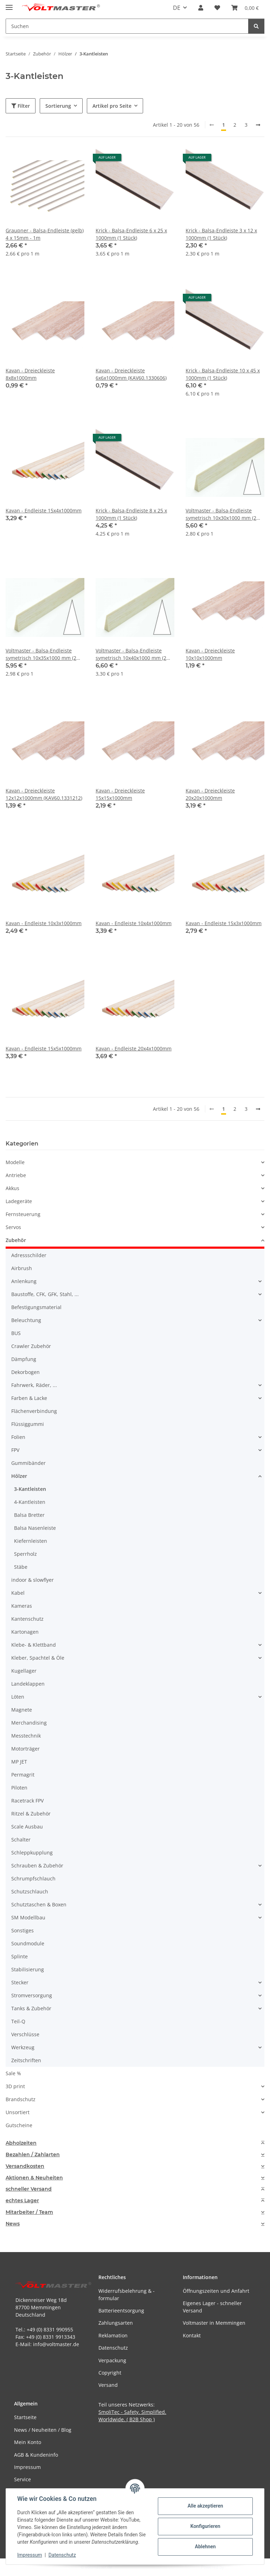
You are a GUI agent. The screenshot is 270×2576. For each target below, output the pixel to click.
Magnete (21, 1709)
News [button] (13, 2224)
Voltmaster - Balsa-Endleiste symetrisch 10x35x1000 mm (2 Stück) (41, 654)
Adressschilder (28, 1255)
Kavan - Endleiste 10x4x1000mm (134, 923)
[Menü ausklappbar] (9, 4)
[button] (201, 8)
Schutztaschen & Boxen (38, 1904)
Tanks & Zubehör (31, 2008)
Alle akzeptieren (205, 2506)
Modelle (15, 1162)
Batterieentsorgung (121, 2310)
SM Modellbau (28, 1917)
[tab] (135, 2143)
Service (22, 2479)
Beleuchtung (26, 1320)
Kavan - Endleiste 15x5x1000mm (44, 1048)
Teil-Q (18, 2021)
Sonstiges (22, 1930)
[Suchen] (256, 26)
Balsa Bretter (29, 1515)
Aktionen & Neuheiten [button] (34, 2178)
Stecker (19, 1982)
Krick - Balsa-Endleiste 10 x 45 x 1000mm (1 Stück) (223, 374)
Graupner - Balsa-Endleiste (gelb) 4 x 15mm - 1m (45, 234)
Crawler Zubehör (31, 1346)
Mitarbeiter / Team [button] (29, 2212)
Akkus (12, 1188)
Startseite (25, 2417)
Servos (13, 1227)
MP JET (19, 1761)
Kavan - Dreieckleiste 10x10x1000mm (210, 654)
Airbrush (21, 1268)
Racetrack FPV (27, 1800)
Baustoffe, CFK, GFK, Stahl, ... (45, 1294)
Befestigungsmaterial (36, 1307)
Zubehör (16, 1240)
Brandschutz (21, 2099)
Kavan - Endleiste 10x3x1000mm (44, 923)
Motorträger (25, 1748)
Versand (108, 2385)
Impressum (29, 2555)
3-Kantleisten (30, 1489)
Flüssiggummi (27, 1424)
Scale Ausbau (27, 1826)
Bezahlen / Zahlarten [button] (33, 2155)
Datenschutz (62, 2555)
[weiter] (258, 125)
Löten (17, 1696)
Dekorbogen (25, 1372)
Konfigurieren (205, 2526)
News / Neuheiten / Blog (42, 2429)
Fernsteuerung (23, 1214)
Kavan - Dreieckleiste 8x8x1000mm (30, 374)
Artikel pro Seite (111, 105)
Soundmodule (27, 1943)
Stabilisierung (27, 1969)
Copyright (109, 2372)
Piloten (19, 1787)
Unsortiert (18, 2112)
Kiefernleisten (30, 1541)
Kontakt (192, 2335)
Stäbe (20, 1566)
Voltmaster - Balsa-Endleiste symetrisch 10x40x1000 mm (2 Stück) (131, 654)
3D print (15, 2086)
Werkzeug (22, 2047)
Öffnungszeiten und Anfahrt (216, 2291)
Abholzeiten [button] (21, 2143)
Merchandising (29, 1722)
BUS (16, 1333)
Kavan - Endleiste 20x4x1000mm (134, 1048)
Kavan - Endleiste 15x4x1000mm (44, 510)
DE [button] (176, 8)
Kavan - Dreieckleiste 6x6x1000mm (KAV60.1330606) (131, 374)
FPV (15, 1450)
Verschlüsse (25, 2034)
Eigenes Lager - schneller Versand (212, 2307)
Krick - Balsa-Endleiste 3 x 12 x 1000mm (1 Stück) (221, 234)
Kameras (21, 1605)
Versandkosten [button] (25, 2166)
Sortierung (58, 105)
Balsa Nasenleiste (35, 1528)
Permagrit (22, 1774)
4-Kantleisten (29, 1502)
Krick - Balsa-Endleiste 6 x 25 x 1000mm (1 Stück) (131, 234)
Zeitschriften (26, 2060)
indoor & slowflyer (32, 1579)
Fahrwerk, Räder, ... (34, 1385)
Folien (18, 1437)
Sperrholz (25, 1554)
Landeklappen (28, 1683)
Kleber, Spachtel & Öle (37, 1657)
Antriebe (16, 1175)
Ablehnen (205, 2546)
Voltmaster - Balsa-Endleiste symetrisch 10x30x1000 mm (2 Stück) (221, 514)
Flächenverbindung (34, 1411)
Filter (20, 105)
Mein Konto (27, 2442)
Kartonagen (25, 1631)
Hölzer (19, 1476)
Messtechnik (26, 1735)
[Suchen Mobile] (127, 26)
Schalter (21, 1839)
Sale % (13, 2073)
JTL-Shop (233, 2567)
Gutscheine (19, 2125)
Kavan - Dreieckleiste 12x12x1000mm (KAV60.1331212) (44, 794)
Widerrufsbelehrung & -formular (126, 2295)
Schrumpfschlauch (33, 1878)
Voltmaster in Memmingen (214, 2322)
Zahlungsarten (115, 2322)
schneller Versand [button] (29, 2189)
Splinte (19, 1956)
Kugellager (24, 1670)
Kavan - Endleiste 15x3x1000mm (224, 923)
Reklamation (113, 2335)
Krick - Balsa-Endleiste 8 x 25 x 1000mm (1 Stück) (131, 514)
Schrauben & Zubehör (37, 1865)
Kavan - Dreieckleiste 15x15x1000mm (120, 794)
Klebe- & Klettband (33, 1644)
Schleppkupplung (32, 1852)
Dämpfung (23, 1359)
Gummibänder (28, 1463)
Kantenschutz (27, 1618)
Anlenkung (24, 1281)
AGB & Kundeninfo (36, 2454)
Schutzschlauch (29, 1891)
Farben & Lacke (29, 1398)
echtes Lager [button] (22, 2201)
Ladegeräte (19, 1201)
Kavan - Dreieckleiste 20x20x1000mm (210, 794)
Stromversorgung (31, 1995)
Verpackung (112, 2360)
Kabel (18, 1592)
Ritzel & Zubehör (31, 1813)
